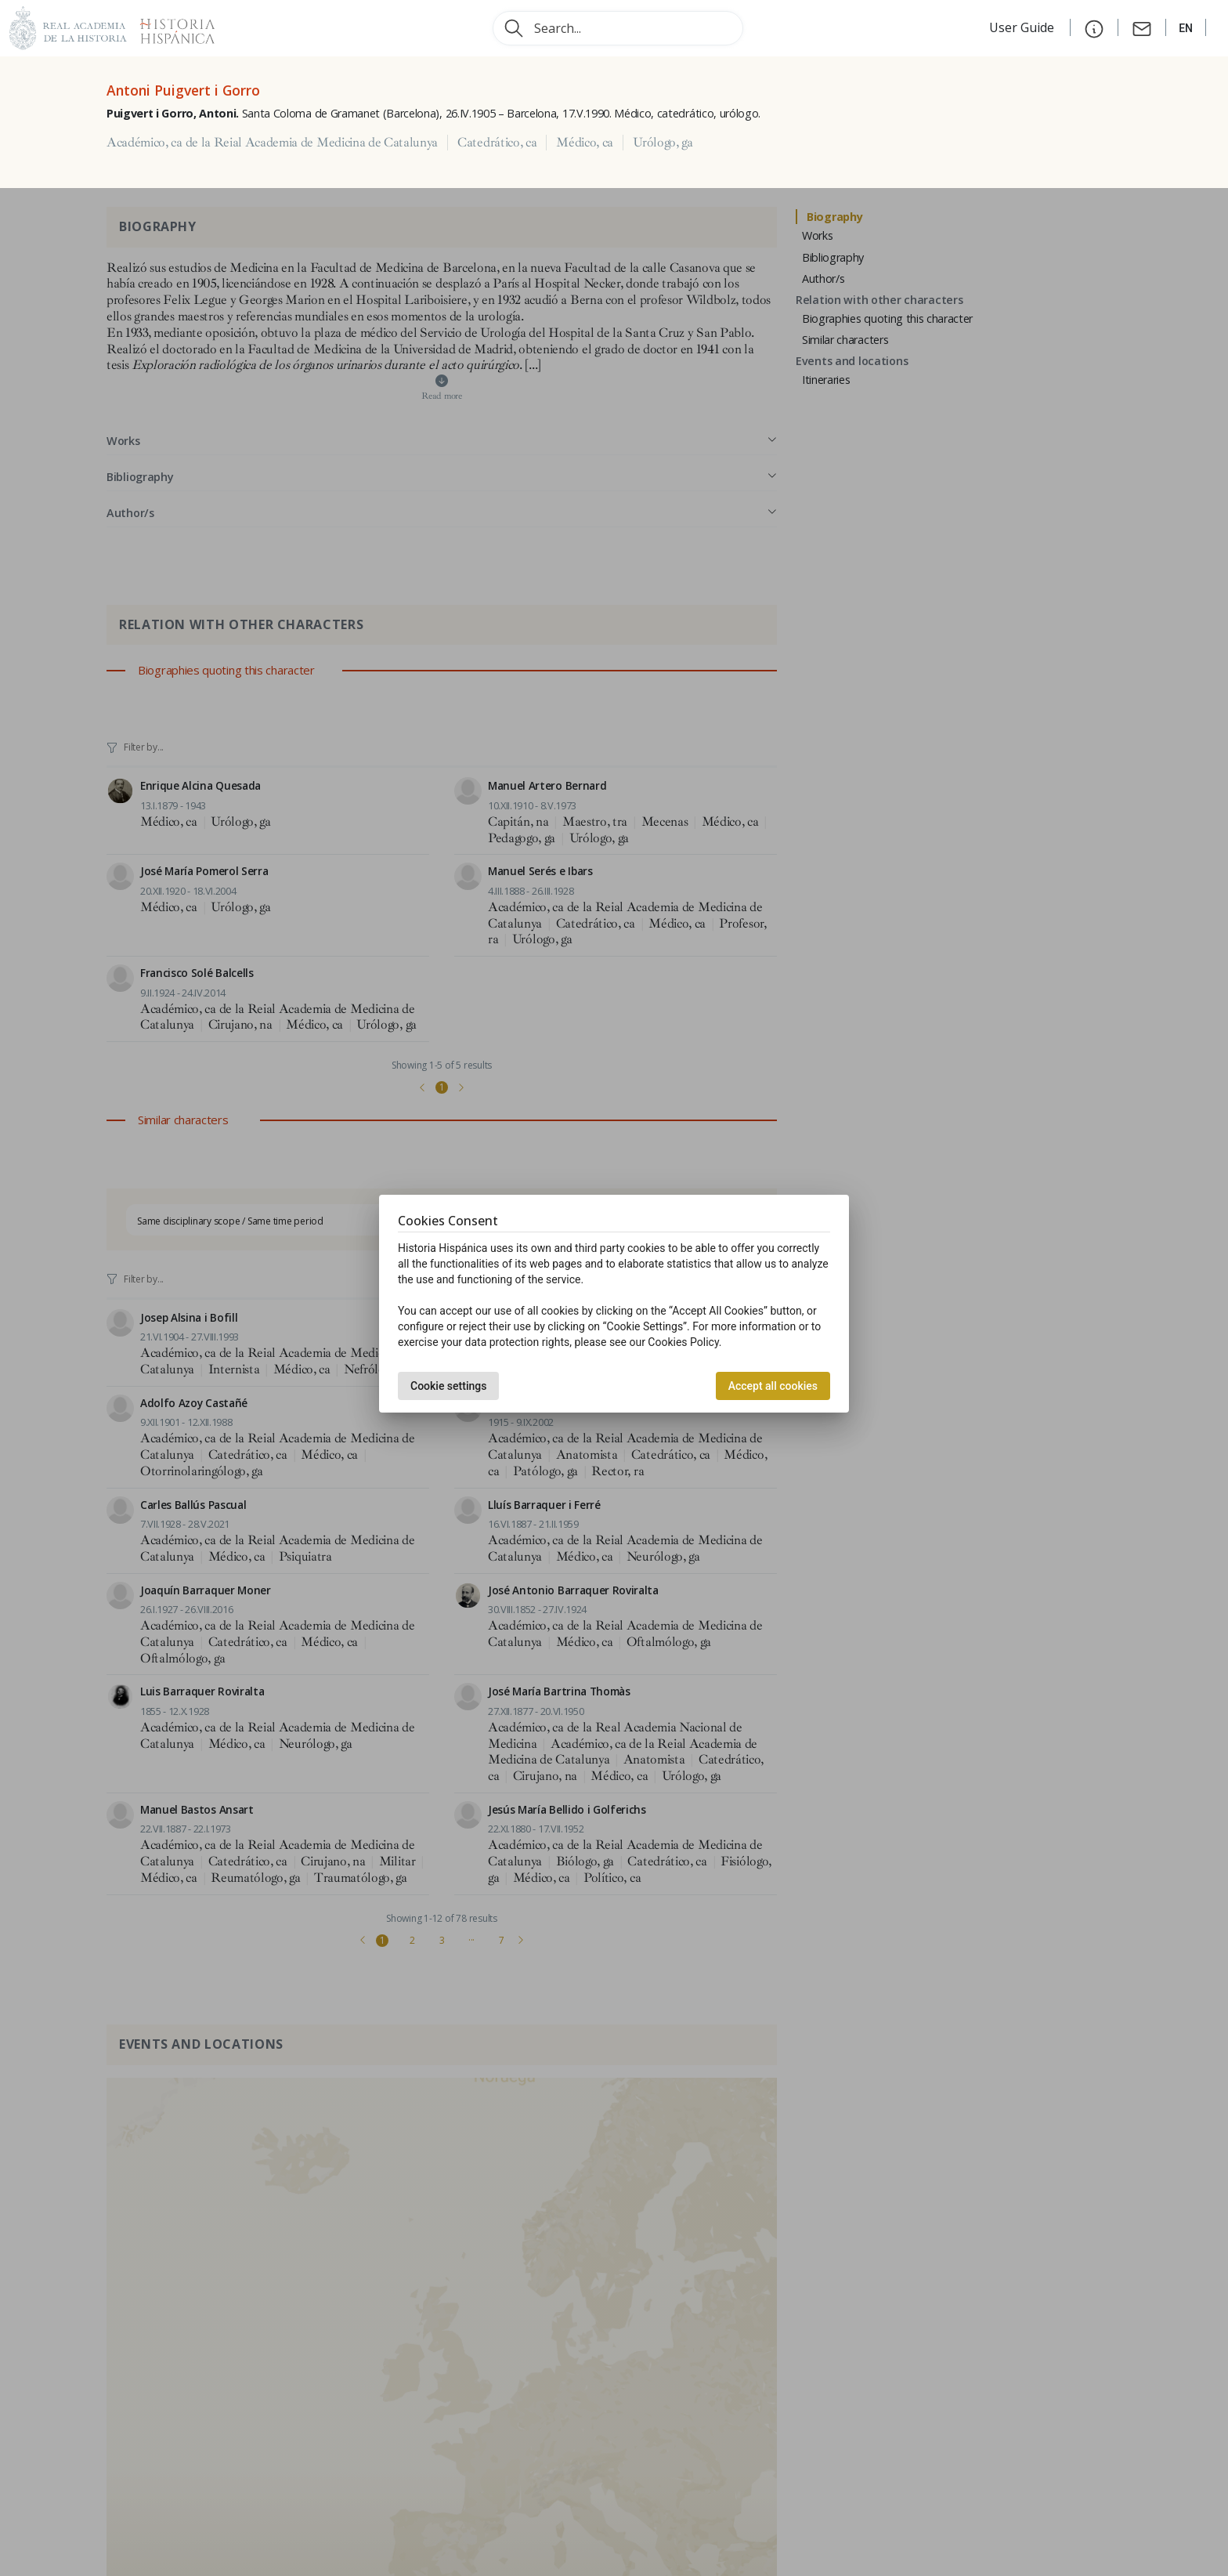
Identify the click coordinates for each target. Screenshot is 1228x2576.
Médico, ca (584, 142)
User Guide (1023, 27)
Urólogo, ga (662, 142)
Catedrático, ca (496, 142)
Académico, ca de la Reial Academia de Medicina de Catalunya (272, 142)
